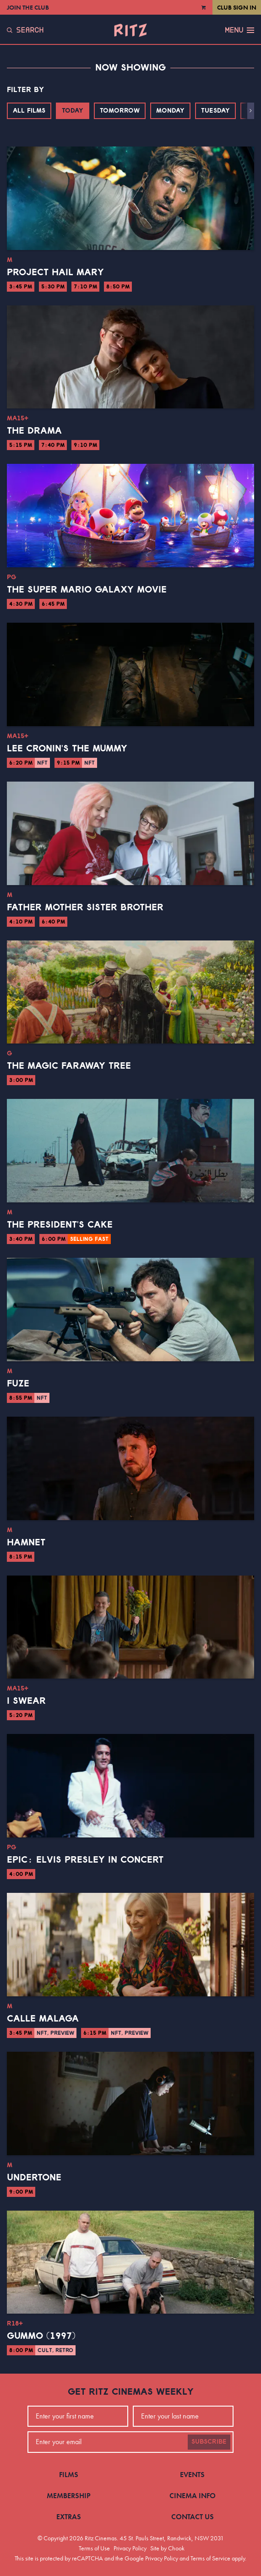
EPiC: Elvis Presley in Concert (85, 1859)
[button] (250, 111)
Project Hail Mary (55, 272)
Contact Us (192, 2517)
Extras (68, 2517)
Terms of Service (210, 2558)
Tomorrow (120, 111)
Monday (170, 111)
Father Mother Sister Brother (85, 907)
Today (72, 111)
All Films (29, 111)
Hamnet (26, 1542)
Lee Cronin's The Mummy (67, 748)
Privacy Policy (130, 2548)
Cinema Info (192, 2495)
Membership (69, 2495)
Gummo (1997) (41, 2336)
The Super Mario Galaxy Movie (87, 589)
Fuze (18, 1383)
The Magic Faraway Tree (69, 1066)
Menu (239, 30)
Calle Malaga (43, 2018)
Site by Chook (167, 2548)
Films (68, 2474)
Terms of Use (94, 2548)
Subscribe (209, 2442)
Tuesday (215, 111)
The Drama (34, 430)
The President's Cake (60, 1224)
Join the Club (28, 7)
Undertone (34, 2177)
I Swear (26, 1701)
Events (192, 2474)
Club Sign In (236, 7)
